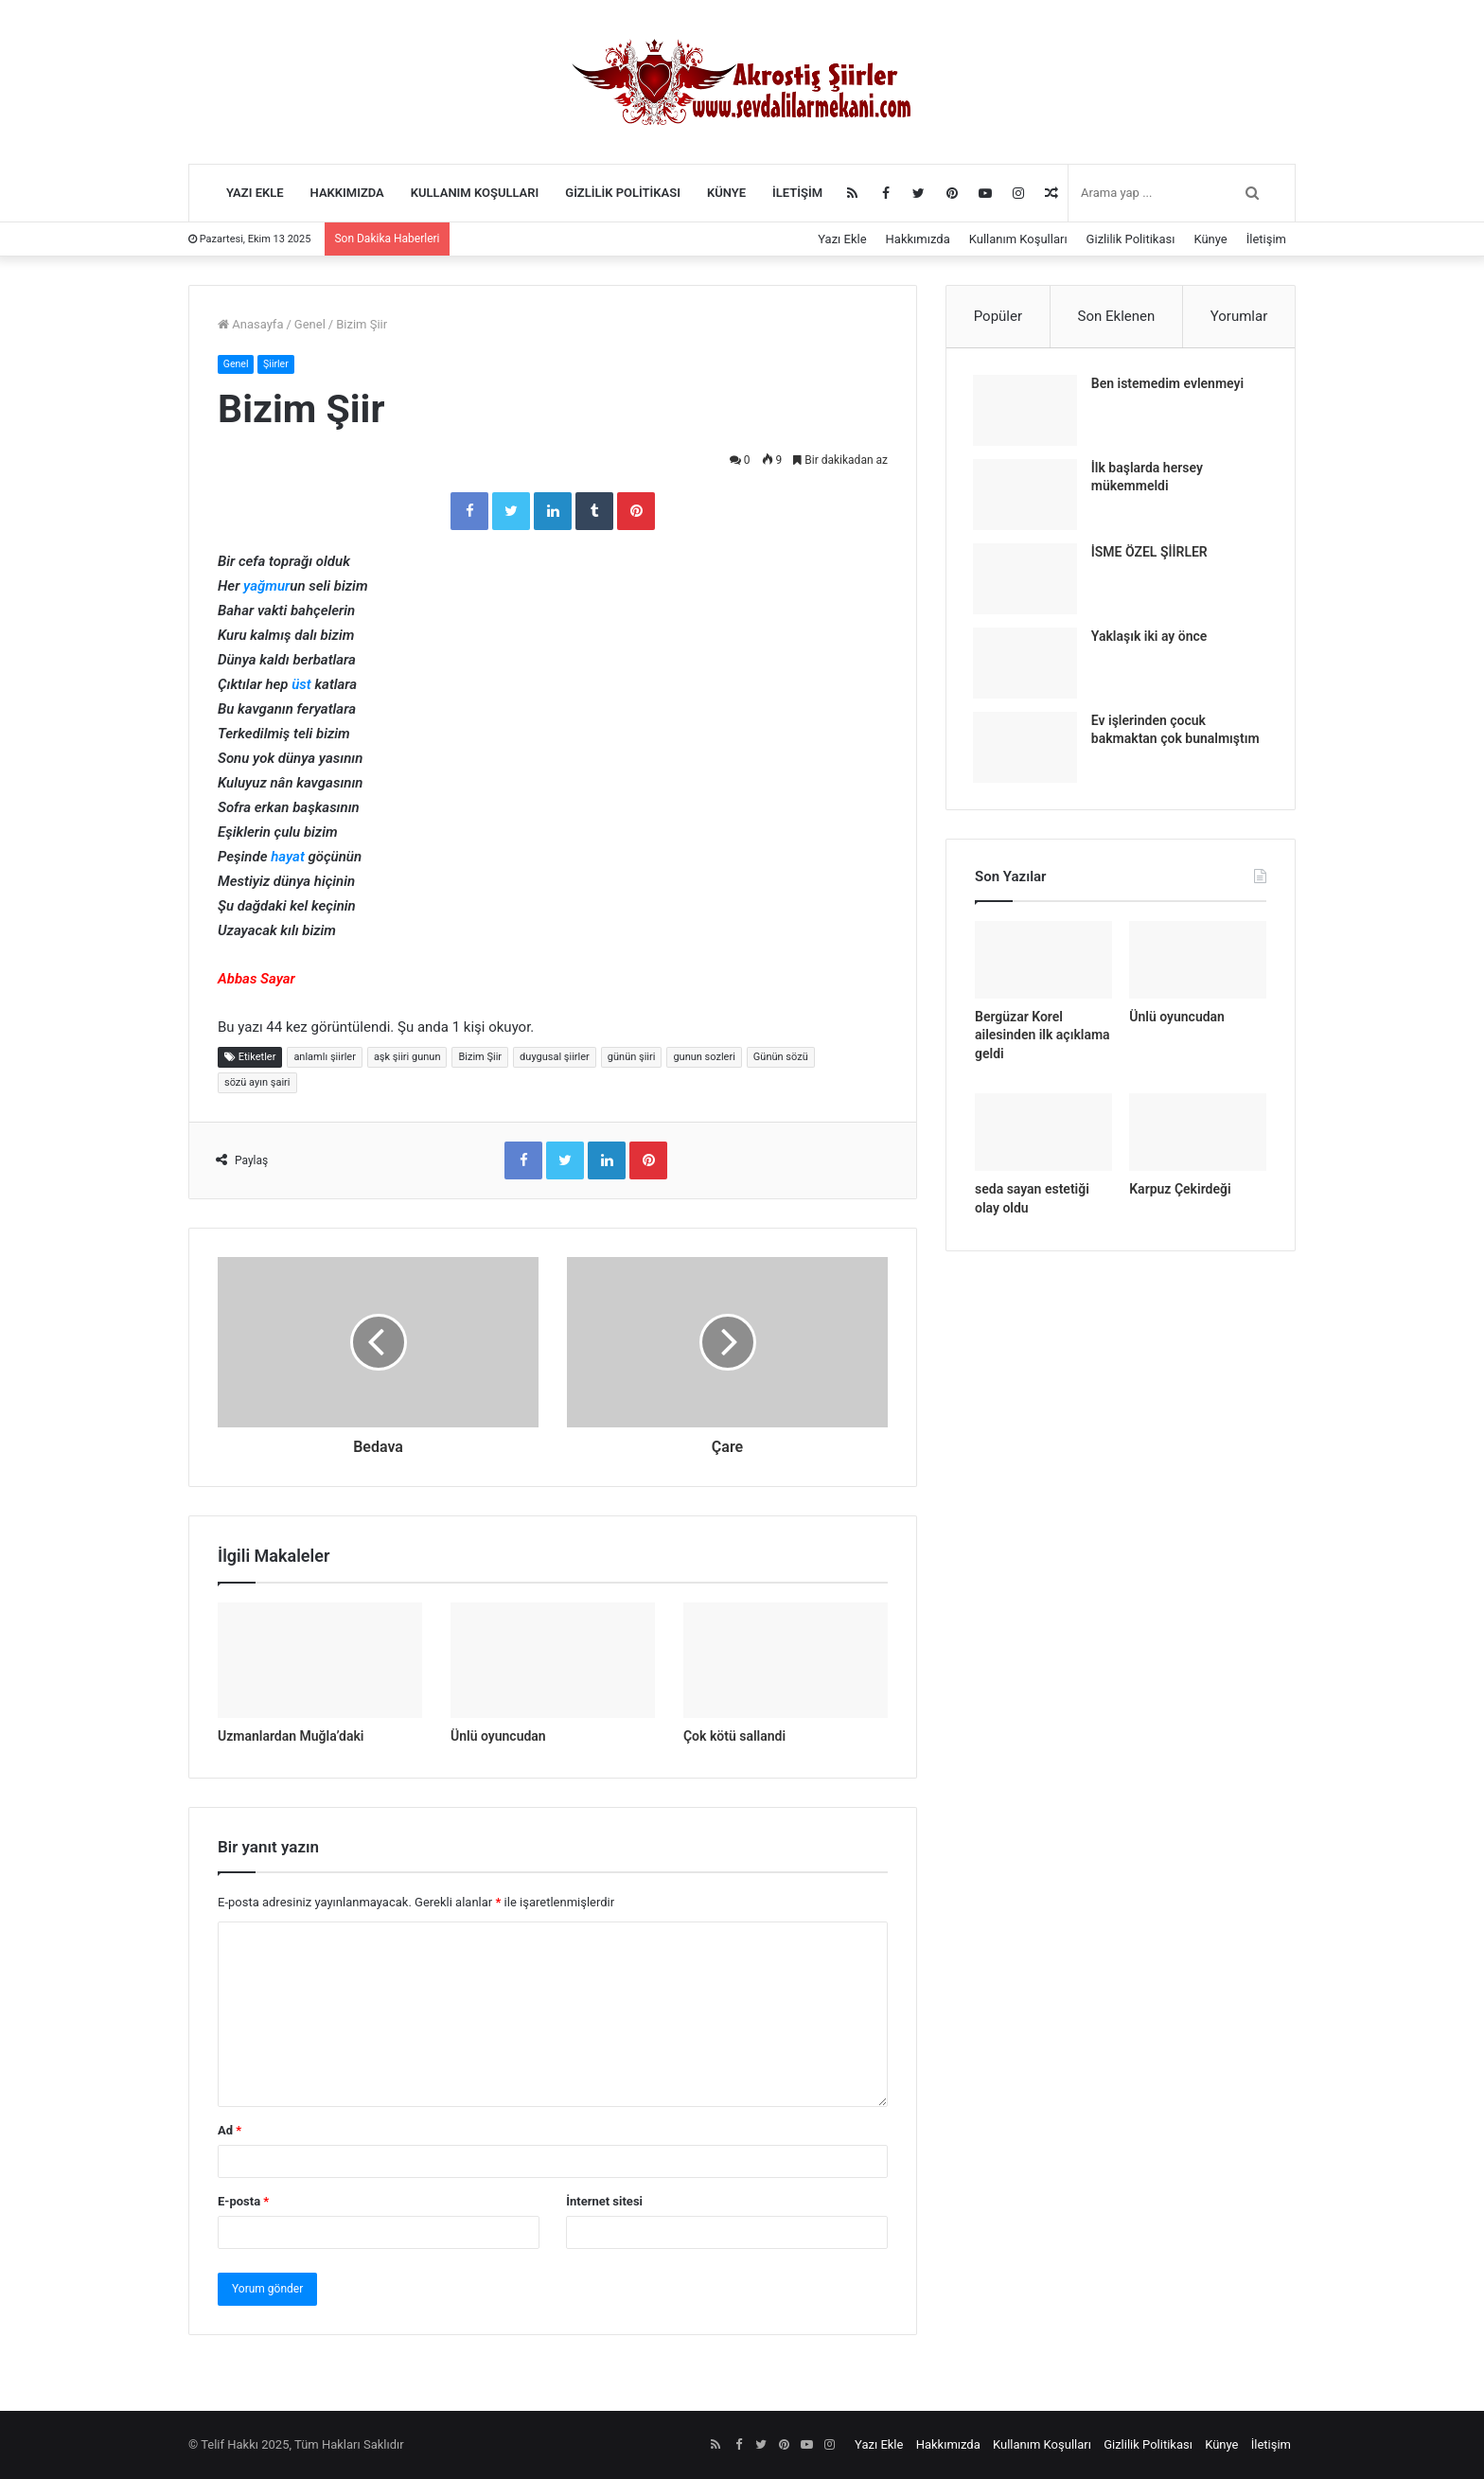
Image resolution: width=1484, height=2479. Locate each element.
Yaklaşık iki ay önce (1151, 638)
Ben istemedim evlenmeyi (1169, 385)
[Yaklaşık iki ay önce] (1027, 664)
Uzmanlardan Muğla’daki (290, 1736)
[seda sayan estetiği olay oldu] (1043, 1137)
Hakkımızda (347, 193)
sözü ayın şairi (257, 1083)
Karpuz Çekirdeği (1179, 1193)
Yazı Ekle (255, 193)
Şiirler (278, 364)
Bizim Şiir (480, 1058)
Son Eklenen (1117, 316)
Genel (310, 324)
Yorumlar (1238, 316)
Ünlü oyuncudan (498, 1736)
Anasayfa (250, 324)
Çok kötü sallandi (734, 1736)
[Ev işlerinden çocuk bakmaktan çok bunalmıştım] (1027, 749)
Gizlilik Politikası (622, 193)
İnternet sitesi (604, 2201)
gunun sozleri (703, 1058)
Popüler (998, 316)
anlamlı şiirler (324, 1058)
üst (301, 685)
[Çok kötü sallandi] (785, 1660)
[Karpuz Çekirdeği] (1197, 1137)
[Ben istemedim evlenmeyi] (1027, 412)
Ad (229, 2130)
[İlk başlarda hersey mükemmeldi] (1027, 496)
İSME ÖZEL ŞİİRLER (1151, 553)
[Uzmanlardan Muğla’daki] (320, 1660)
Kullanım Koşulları (475, 193)
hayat (288, 857)
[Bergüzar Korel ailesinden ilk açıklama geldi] (1043, 964)
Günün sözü (780, 1058)
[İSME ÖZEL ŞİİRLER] (1027, 580)
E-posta (243, 2201)
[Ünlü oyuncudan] (552, 1660)
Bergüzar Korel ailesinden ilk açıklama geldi (1042, 1039)
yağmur (266, 586)
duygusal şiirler (555, 1058)
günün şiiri (632, 1058)
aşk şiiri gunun (407, 1058)
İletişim (797, 193)
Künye (726, 193)
